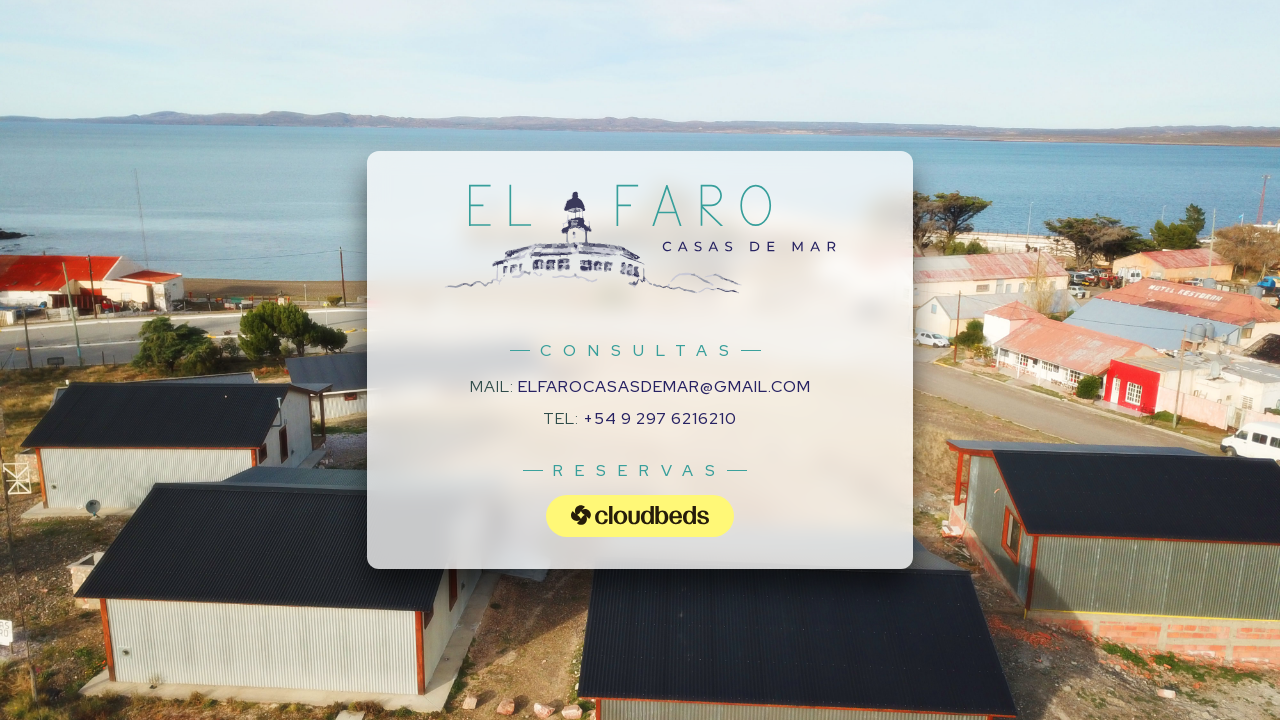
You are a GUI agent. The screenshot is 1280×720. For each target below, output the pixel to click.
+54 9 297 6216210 (660, 418)
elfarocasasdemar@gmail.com (664, 386)
